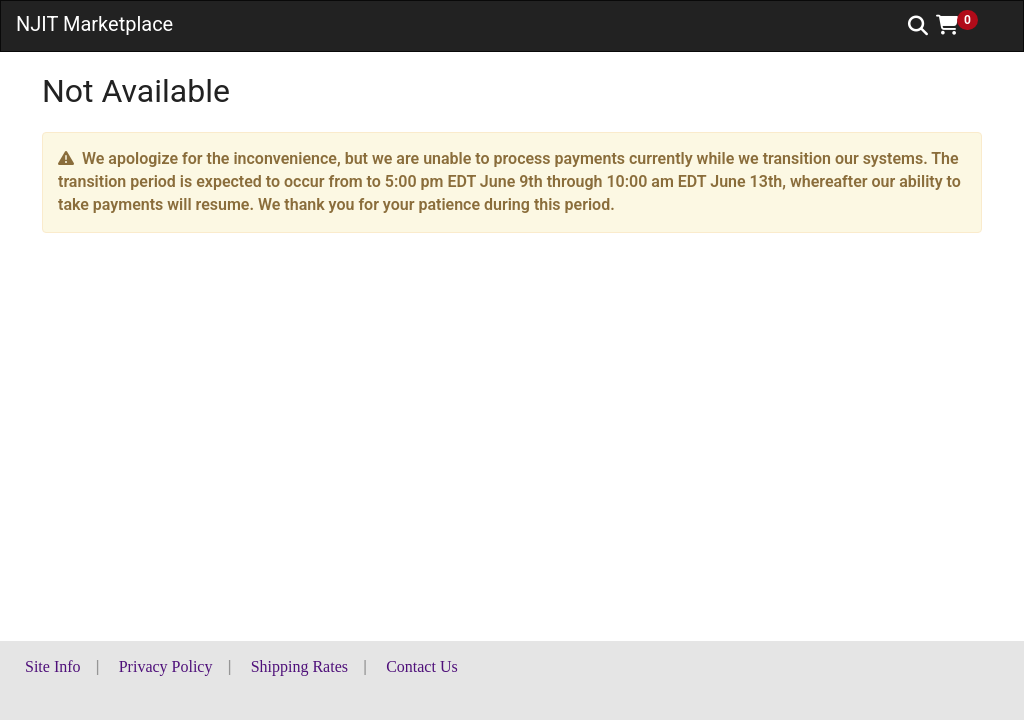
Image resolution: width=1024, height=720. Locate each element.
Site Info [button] (53, 666)
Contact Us (422, 666)
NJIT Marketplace (94, 24)
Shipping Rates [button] (299, 666)
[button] (964, 25)
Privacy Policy (166, 666)
